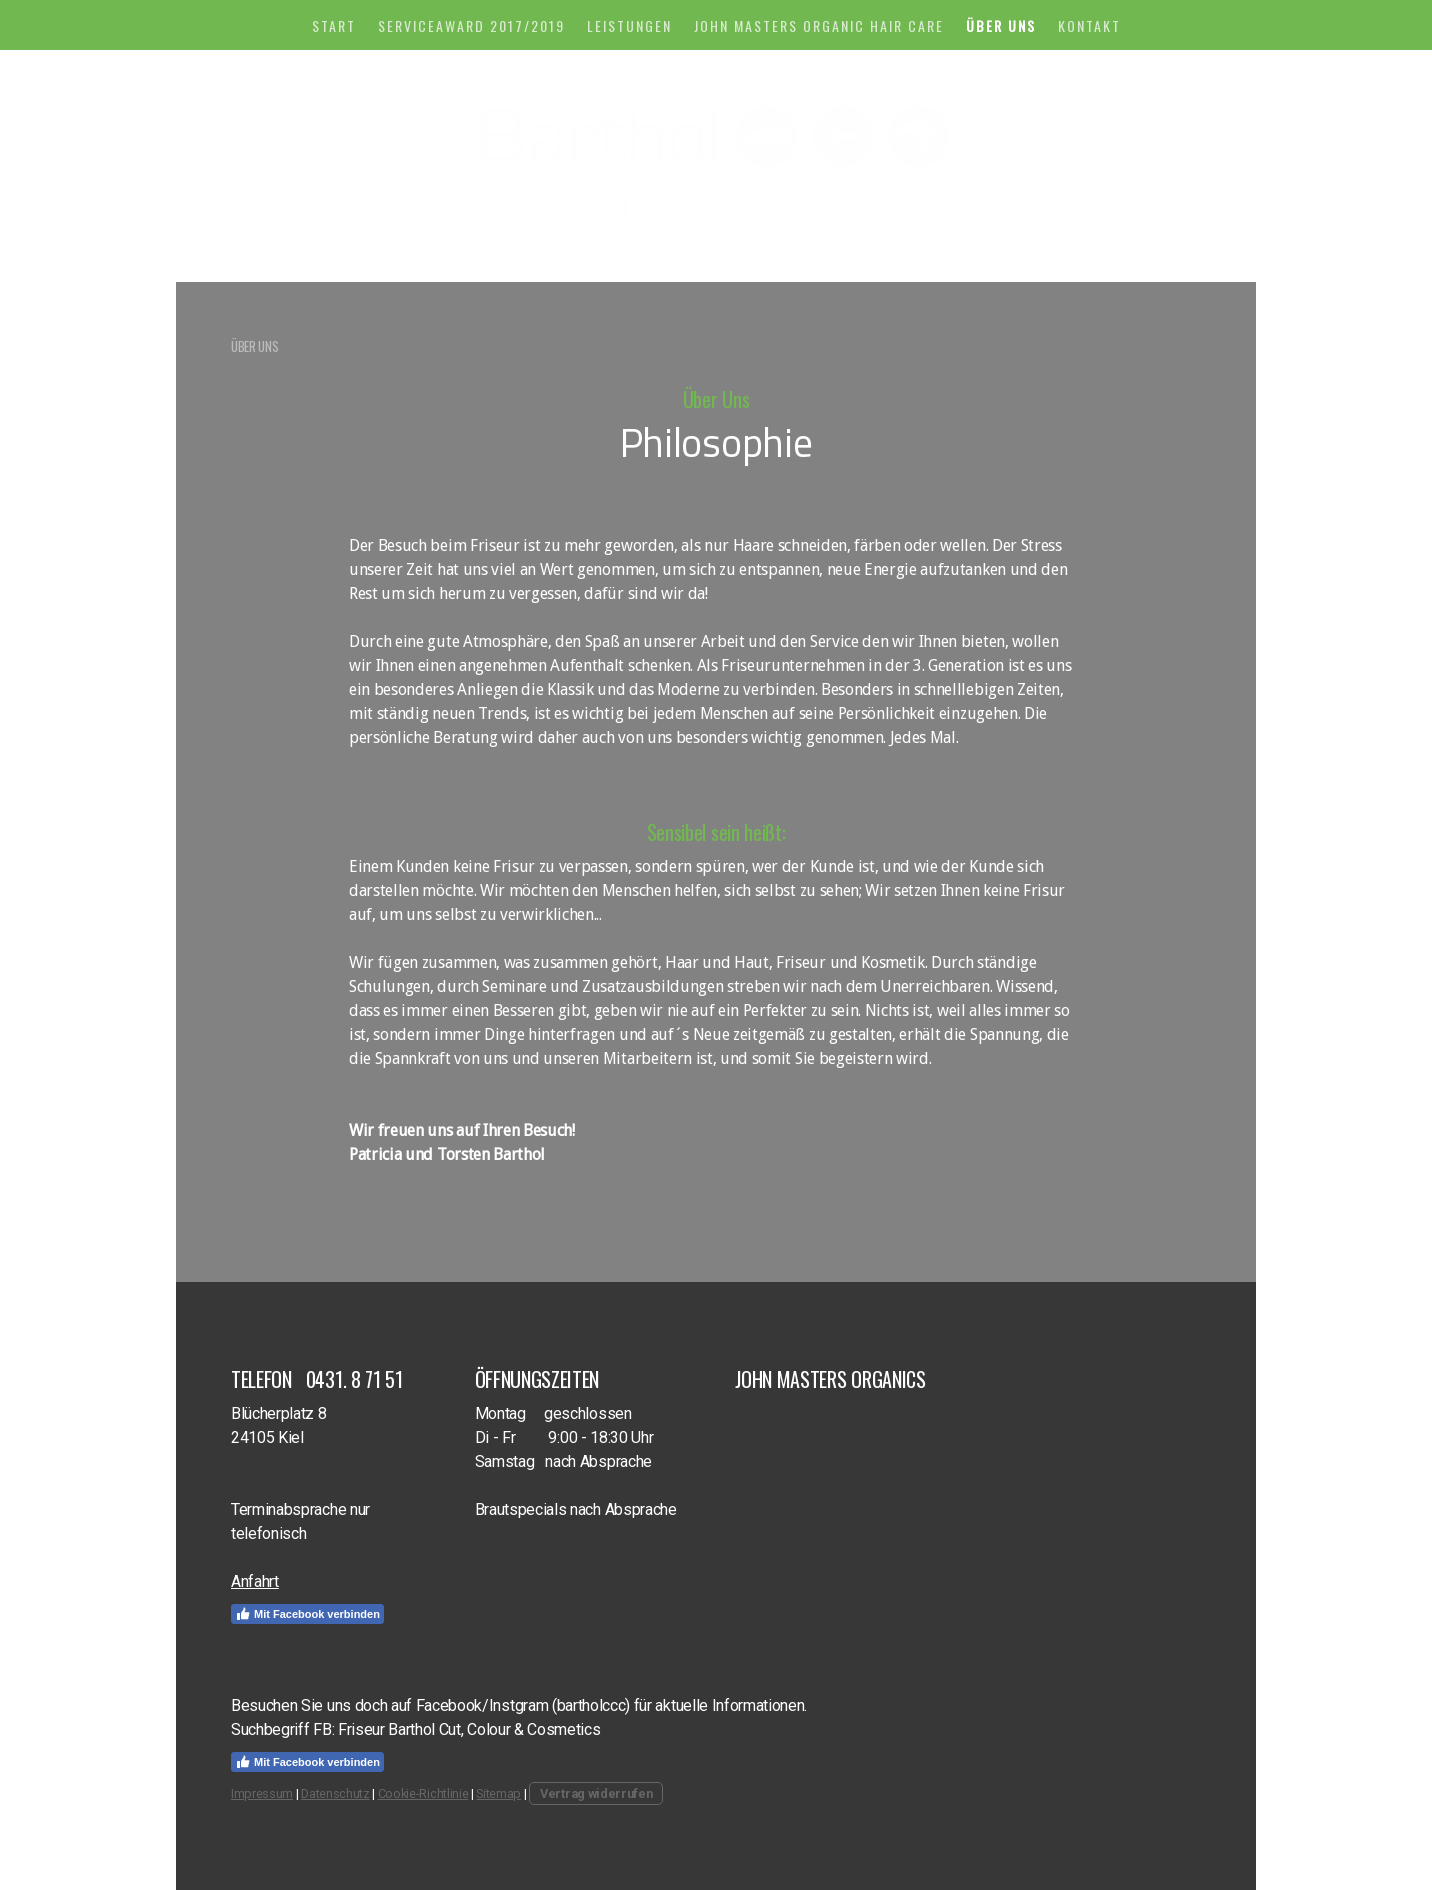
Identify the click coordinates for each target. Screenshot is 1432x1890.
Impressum (262, 1793)
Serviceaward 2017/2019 (471, 25)
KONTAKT (1089, 25)
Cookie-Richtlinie (423, 1793)
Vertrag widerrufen (596, 1793)
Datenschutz (335, 1793)
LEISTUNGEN (629, 25)
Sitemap (498, 1793)
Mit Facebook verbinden (307, 1614)
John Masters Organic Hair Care (819, 25)
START (334, 25)
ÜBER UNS (1001, 25)
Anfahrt (255, 1581)
